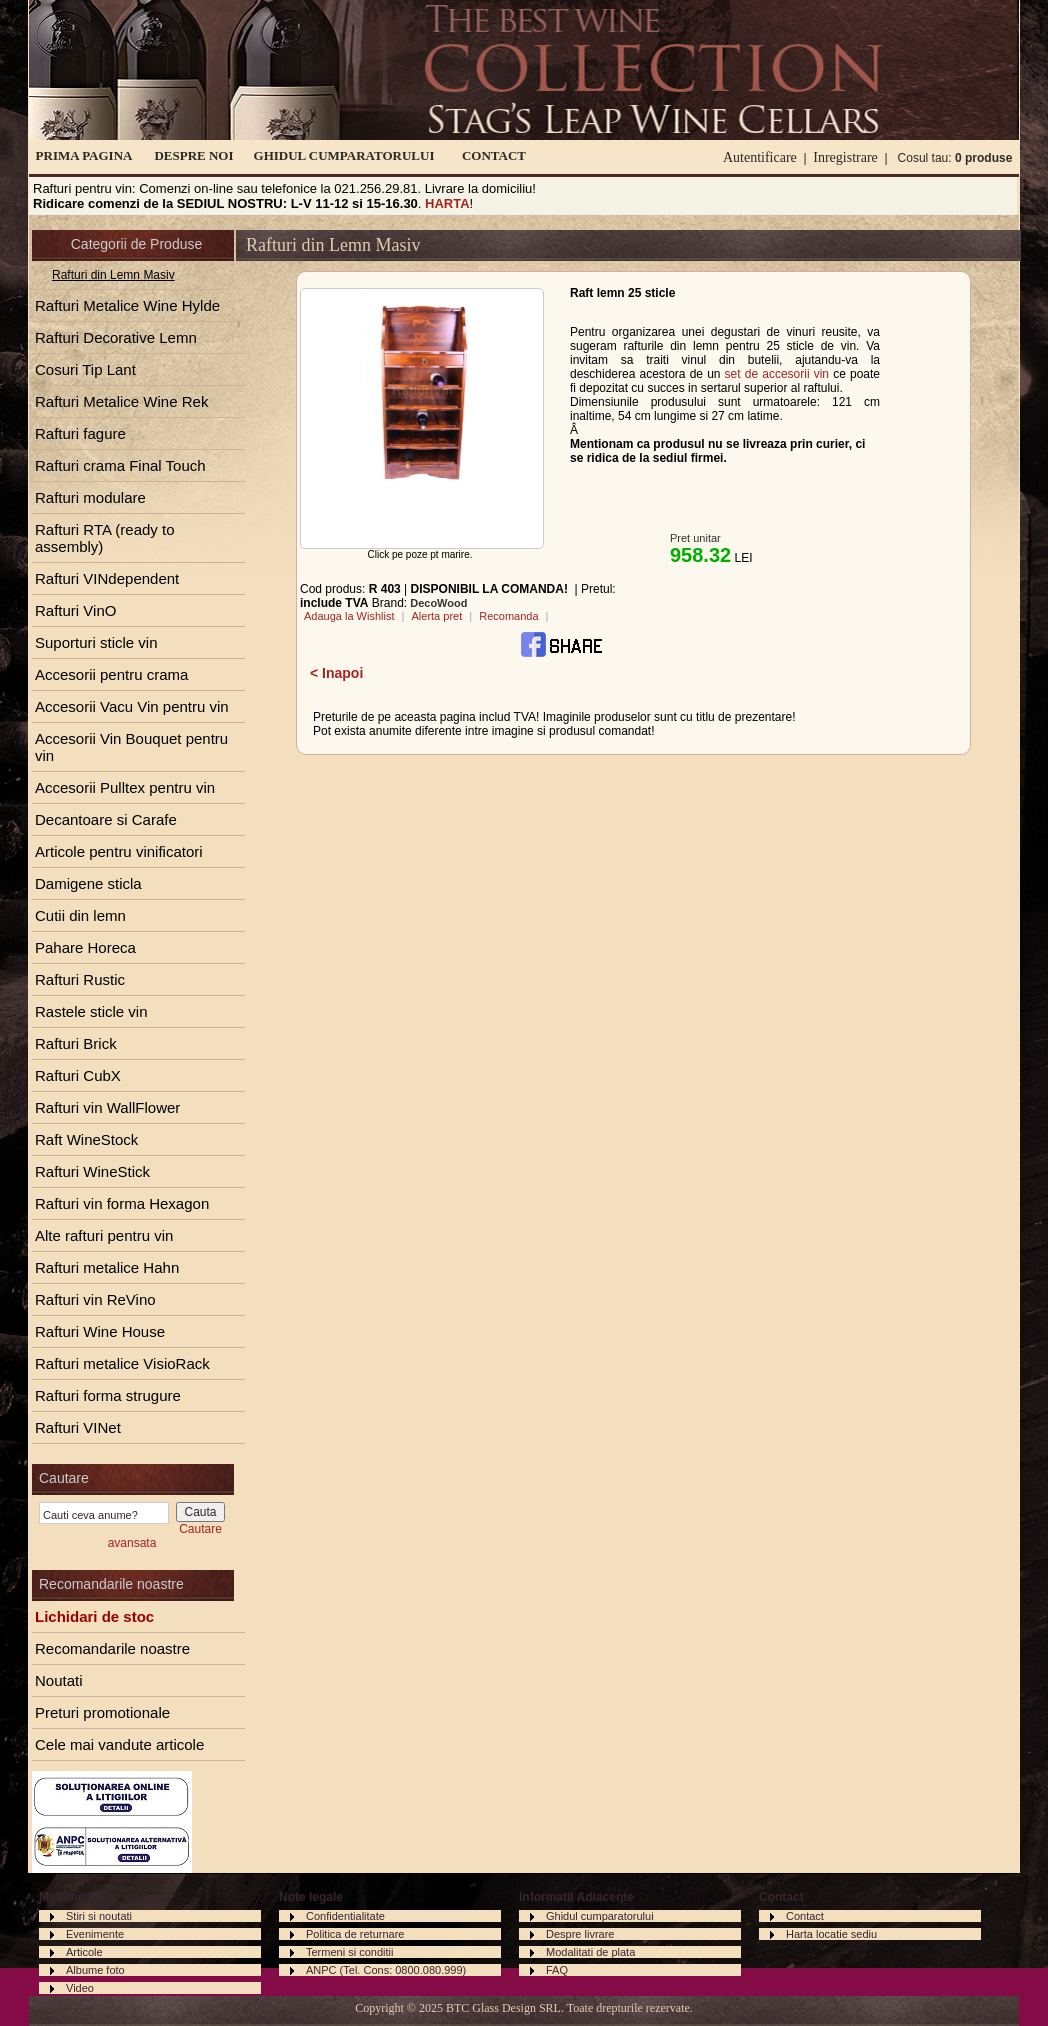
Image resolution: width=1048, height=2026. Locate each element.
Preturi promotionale (102, 1712)
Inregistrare (845, 157)
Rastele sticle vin (91, 1011)
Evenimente (95, 1934)
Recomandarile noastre (112, 1648)
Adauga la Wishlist (349, 616)
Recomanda (508, 616)
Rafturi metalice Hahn (107, 1267)
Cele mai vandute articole (119, 1744)
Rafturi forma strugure (108, 1395)
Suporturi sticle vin (96, 642)
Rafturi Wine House (100, 1331)
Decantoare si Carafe (106, 819)
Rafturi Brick (76, 1043)
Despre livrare (580, 1934)
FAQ (557, 1970)
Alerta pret (436, 616)
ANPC (321, 1970)
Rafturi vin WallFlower (107, 1107)
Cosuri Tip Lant (85, 369)
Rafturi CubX (78, 1075)
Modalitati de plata (590, 1952)
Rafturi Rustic (80, 979)
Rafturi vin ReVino (95, 1299)
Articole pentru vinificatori (119, 851)
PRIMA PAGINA (84, 155)
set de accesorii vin (777, 374)
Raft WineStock (86, 1139)
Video (80, 1988)
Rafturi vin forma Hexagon (122, 1203)
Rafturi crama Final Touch (120, 465)
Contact (805, 1916)
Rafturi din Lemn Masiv (113, 275)
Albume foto (95, 1970)
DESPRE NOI (193, 155)
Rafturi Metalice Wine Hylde (127, 305)
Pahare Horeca (85, 947)
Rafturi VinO (75, 610)
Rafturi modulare (90, 497)
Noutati (59, 1680)
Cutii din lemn (80, 915)
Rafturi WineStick (92, 1171)
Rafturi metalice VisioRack (122, 1363)
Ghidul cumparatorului (600, 1916)
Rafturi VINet (78, 1427)
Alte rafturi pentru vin (104, 1235)
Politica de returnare (355, 1934)
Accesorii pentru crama (111, 674)
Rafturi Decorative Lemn (116, 337)
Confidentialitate (345, 1916)
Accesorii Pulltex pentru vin (125, 787)
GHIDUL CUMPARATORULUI (344, 155)
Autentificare (760, 157)
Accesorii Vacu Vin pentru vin (132, 706)
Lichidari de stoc (94, 1616)
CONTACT (494, 155)
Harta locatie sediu (831, 1934)
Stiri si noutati (99, 1916)
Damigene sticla (88, 883)
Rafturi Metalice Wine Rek (121, 401)
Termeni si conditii (349, 1952)
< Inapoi (336, 673)
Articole (84, 1952)
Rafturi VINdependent (107, 578)
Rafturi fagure (80, 433)
